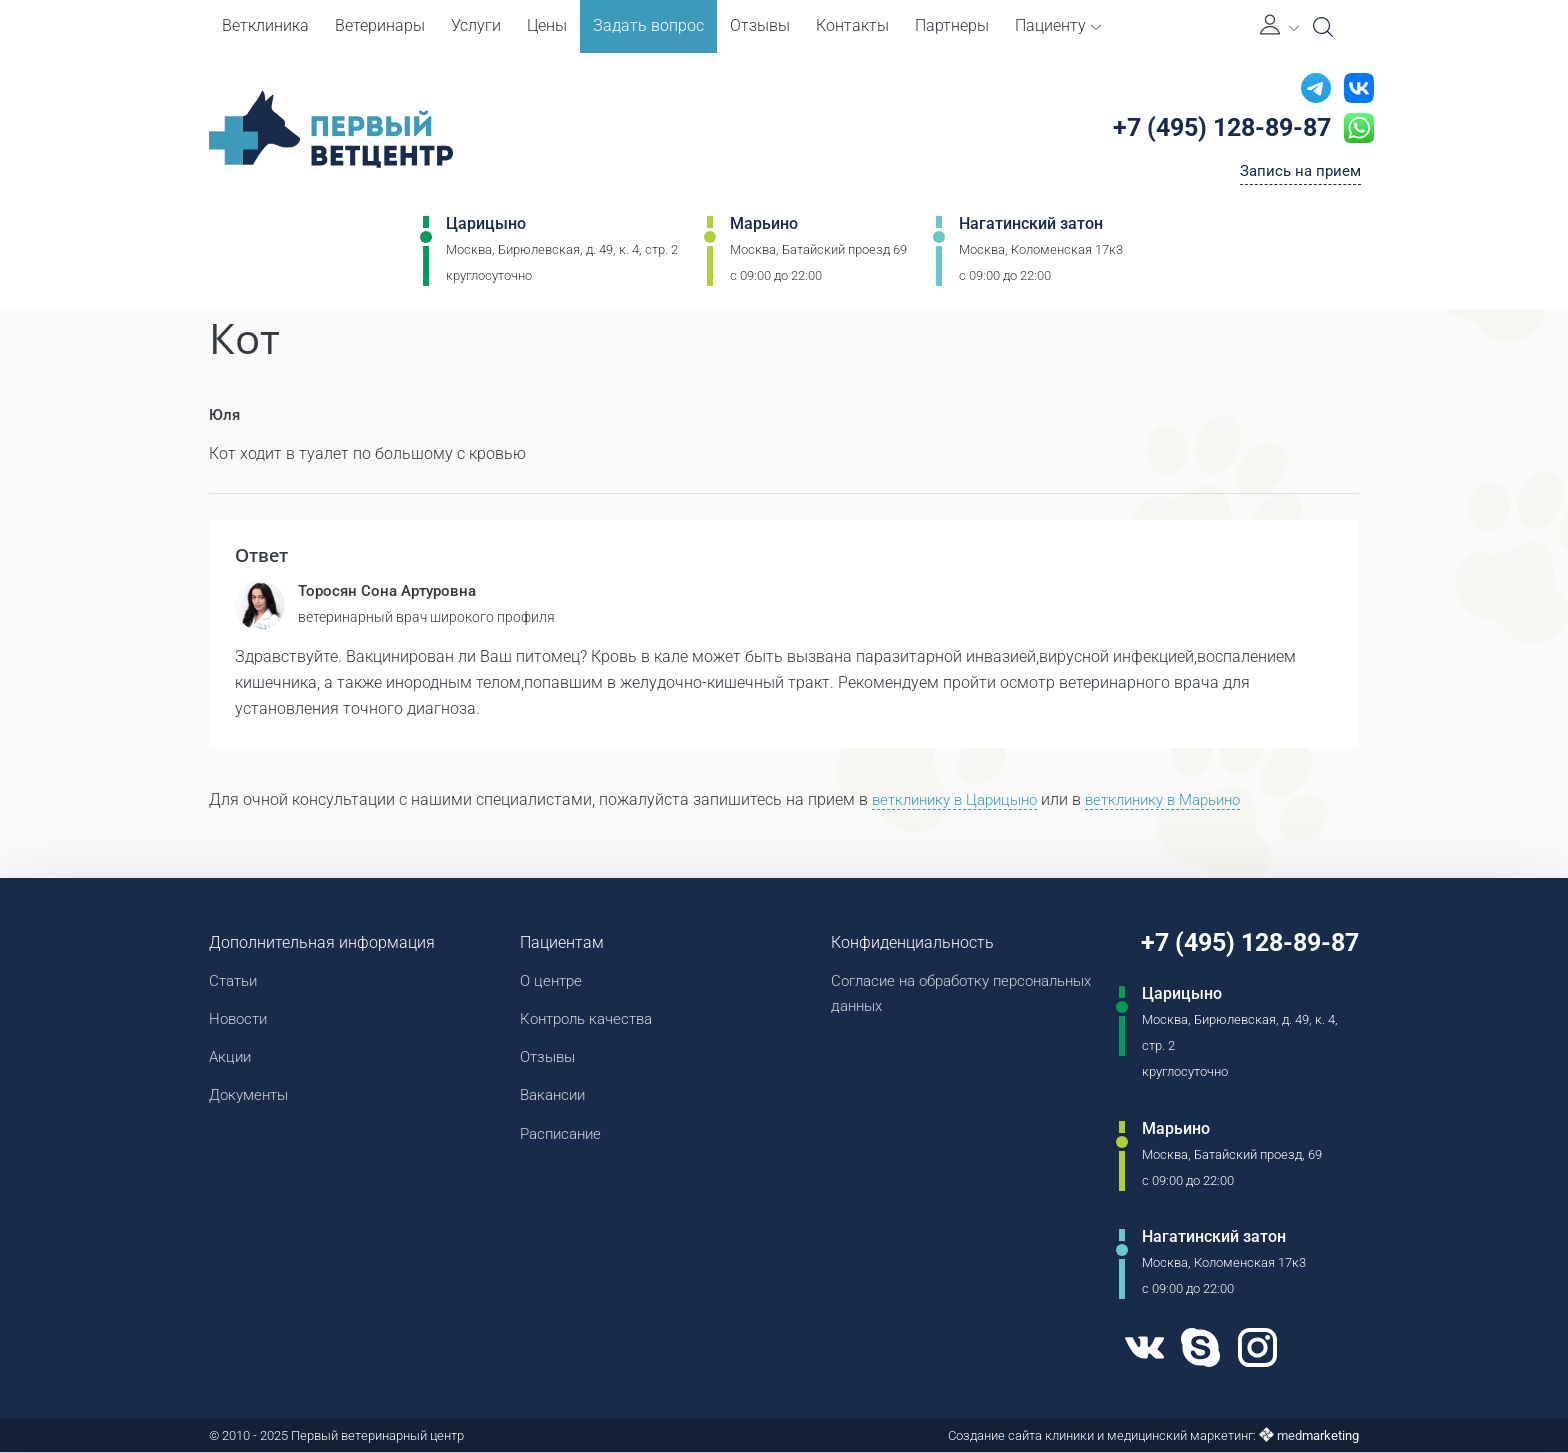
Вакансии (551, 1099)
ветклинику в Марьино (1184, 800)
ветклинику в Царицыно (961, 800)
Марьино (764, 226)
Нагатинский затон (1031, 226)
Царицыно (486, 226)
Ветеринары (380, 25)
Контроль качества (588, 1021)
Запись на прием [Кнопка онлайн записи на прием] (1297, 173)
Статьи (235, 982)
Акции (231, 1060)
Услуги (476, 25)
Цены (547, 25)
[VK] (1134, 1349)
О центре (549, 982)
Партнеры (952, 25)
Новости (240, 1021)
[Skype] (1192, 1349)
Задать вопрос (648, 25)
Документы (252, 1099)
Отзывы (760, 25)
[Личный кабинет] (1279, 26)
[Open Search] (1323, 27)
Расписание (560, 1138)
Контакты (852, 25)
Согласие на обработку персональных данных (909, 995)
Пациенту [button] (1058, 25)
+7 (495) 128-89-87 (1216, 129)
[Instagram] (1251, 1349)
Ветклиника (265, 25)
